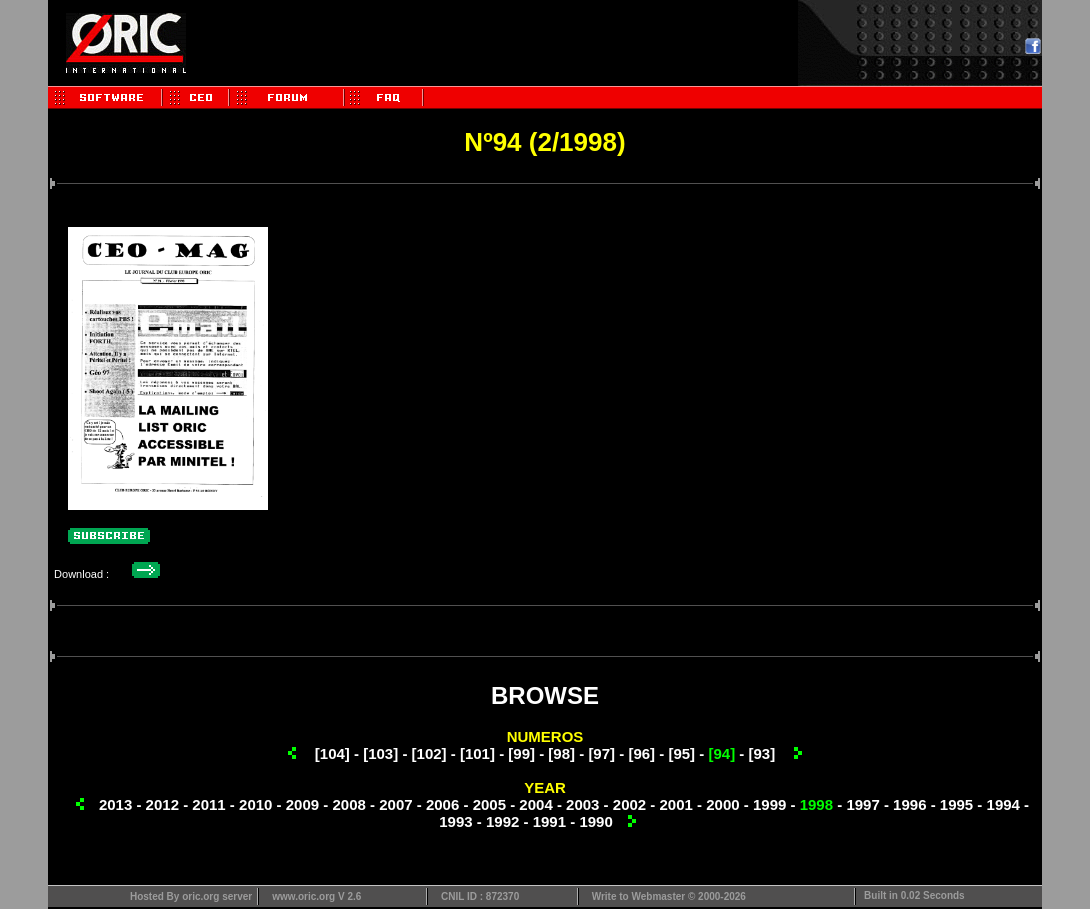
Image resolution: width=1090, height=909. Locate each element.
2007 (395, 804)
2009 (302, 804)
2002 (629, 804)
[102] (429, 753)
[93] (761, 753)
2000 (722, 804)
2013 (115, 804)
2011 (208, 804)
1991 (549, 821)
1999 (769, 804)
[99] (521, 753)
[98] (561, 753)
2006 (442, 804)
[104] (332, 753)
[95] (681, 753)
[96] (641, 753)
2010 (255, 804)
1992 (502, 821)
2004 (535, 804)
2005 (489, 804)
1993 (455, 821)
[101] (477, 753)
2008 (348, 804)
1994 (1003, 804)
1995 (956, 804)
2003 (582, 804)
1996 (909, 804)
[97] (601, 753)
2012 (162, 804)
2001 (676, 804)
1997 (862, 804)
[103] (380, 753)
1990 (595, 821)
